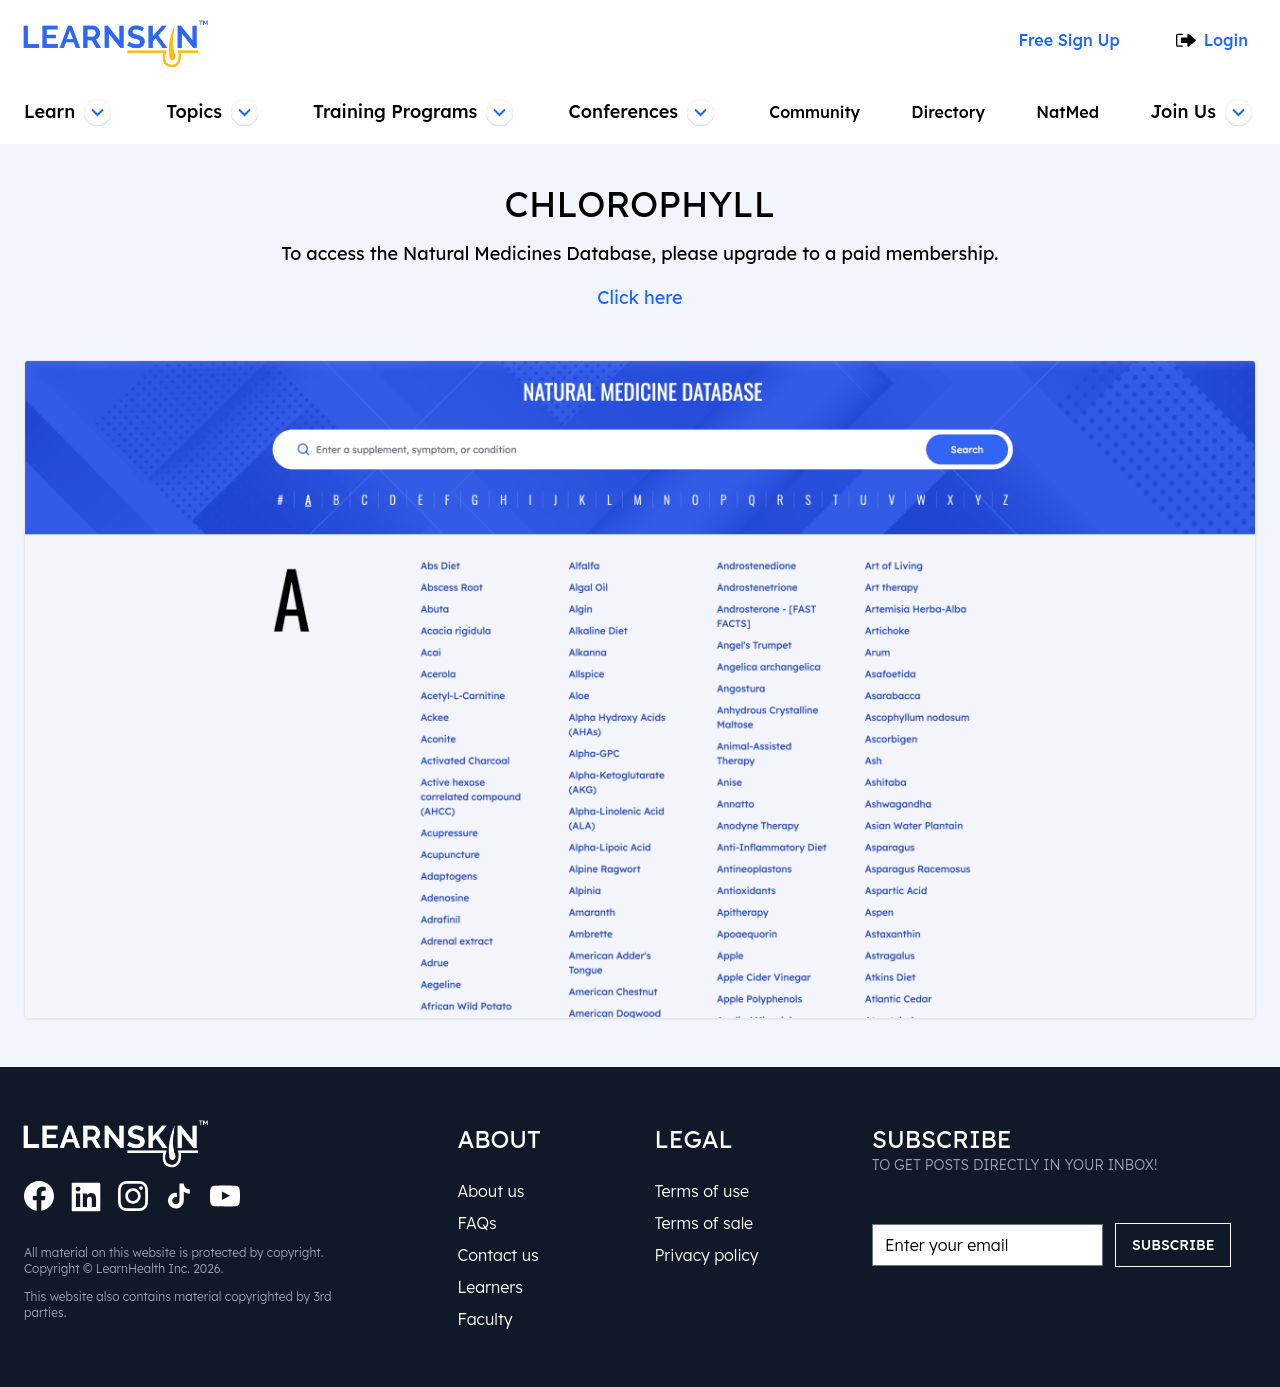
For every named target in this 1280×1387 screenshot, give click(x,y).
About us (490, 1191)
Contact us (497, 1255)
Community (818, 112)
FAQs (477, 1223)
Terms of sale (704, 1223)
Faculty (484, 1319)
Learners (490, 1287)
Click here (640, 297)
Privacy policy (706, 1255)
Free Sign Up (1066, 40)
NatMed (1070, 112)
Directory (951, 112)
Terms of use (701, 1191)
